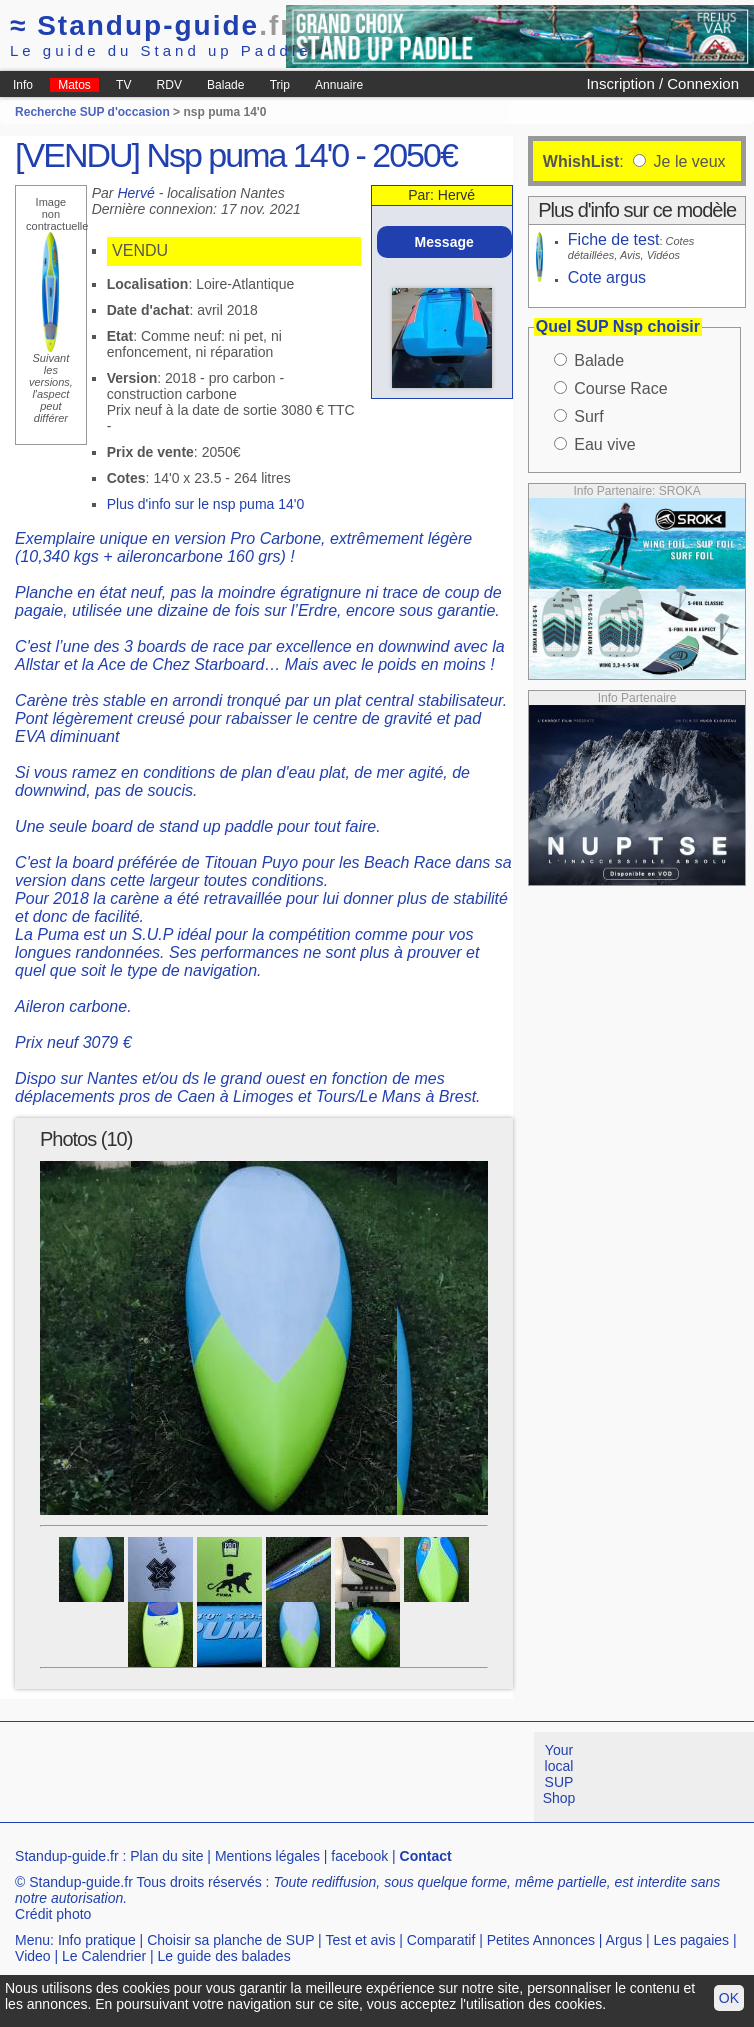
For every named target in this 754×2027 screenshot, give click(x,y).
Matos (74, 85)
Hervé (135, 193)
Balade (225, 85)
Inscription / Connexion (662, 83)
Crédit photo (53, 1914)
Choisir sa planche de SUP (230, 1940)
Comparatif (441, 1940)
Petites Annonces (541, 1940)
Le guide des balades (224, 1956)
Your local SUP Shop (559, 1774)
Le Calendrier (104, 1956)
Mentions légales (267, 1856)
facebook (359, 1856)
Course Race (620, 388)
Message (444, 242)
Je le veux (687, 161)
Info (23, 85)
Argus (624, 1940)
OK (729, 1998)
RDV (169, 85)
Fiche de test (614, 239)
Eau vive (604, 444)
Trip (280, 85)
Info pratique (97, 1940)
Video (33, 1956)
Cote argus (607, 277)
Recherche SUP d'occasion (92, 112)
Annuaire (339, 85)
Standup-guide (151, 25)
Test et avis (360, 1940)
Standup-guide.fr (67, 1856)
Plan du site (166, 1856)
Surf (588, 416)
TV (123, 85)
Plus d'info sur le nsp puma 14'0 (206, 504)
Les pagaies (692, 1940)
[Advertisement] (364, 1777)
